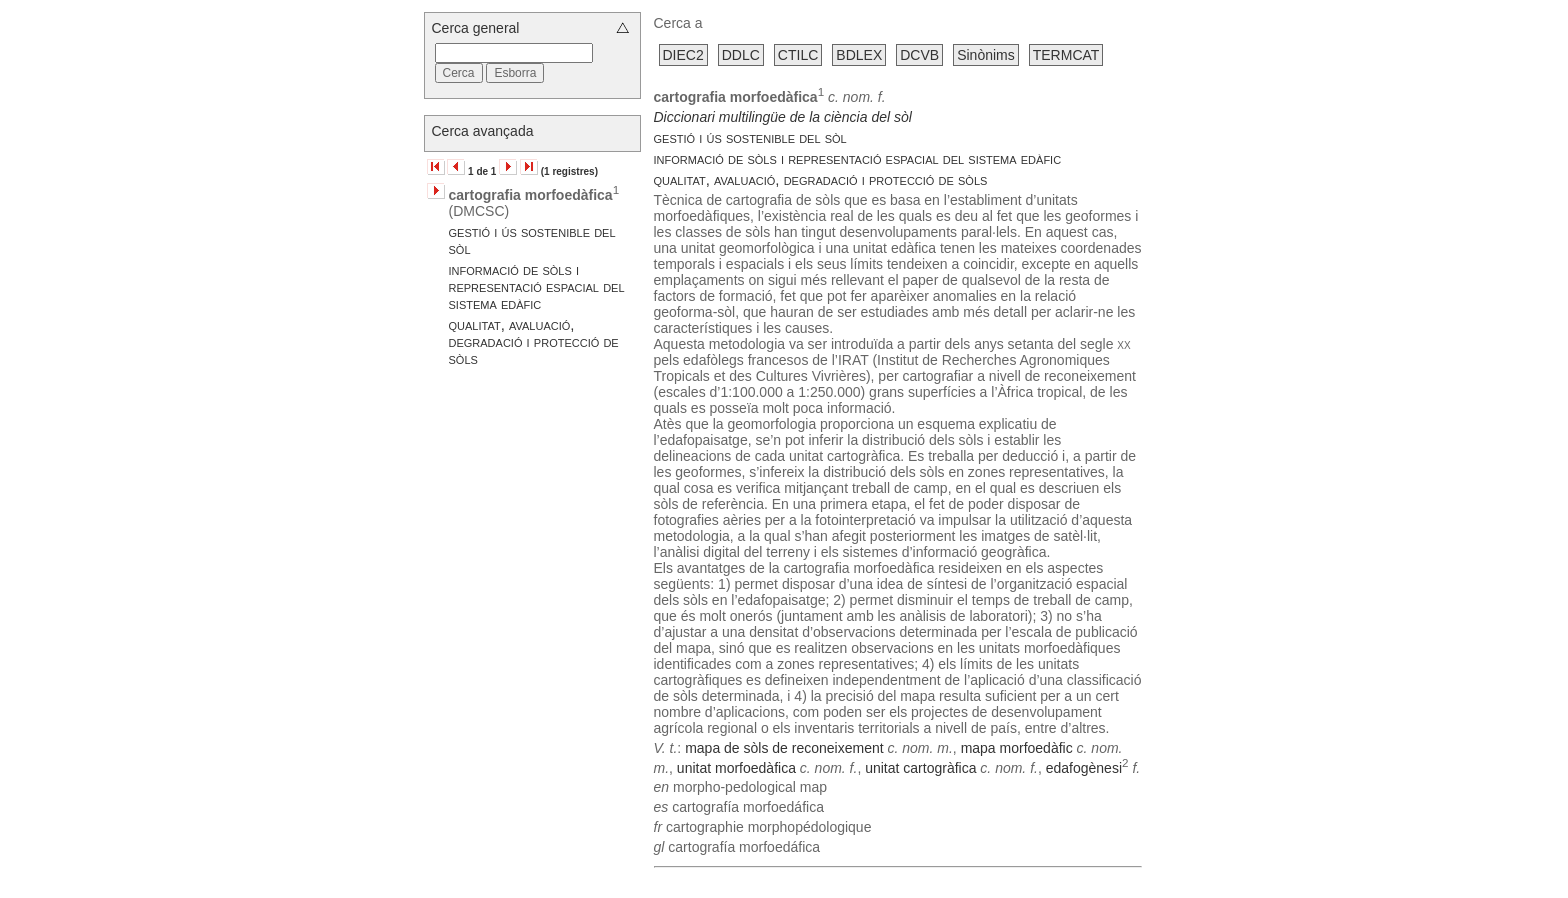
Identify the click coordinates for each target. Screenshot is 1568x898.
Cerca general (476, 28)
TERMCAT (1066, 55)
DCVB (919, 55)
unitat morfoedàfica (736, 767)
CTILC (798, 55)
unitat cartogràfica (920, 767)
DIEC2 (683, 55)
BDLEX (859, 55)
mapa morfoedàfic (1017, 748)
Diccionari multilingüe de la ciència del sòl (783, 117)
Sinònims (986, 55)
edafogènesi (1084, 767)
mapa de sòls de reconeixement (784, 748)
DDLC (741, 55)
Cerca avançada (483, 131)
